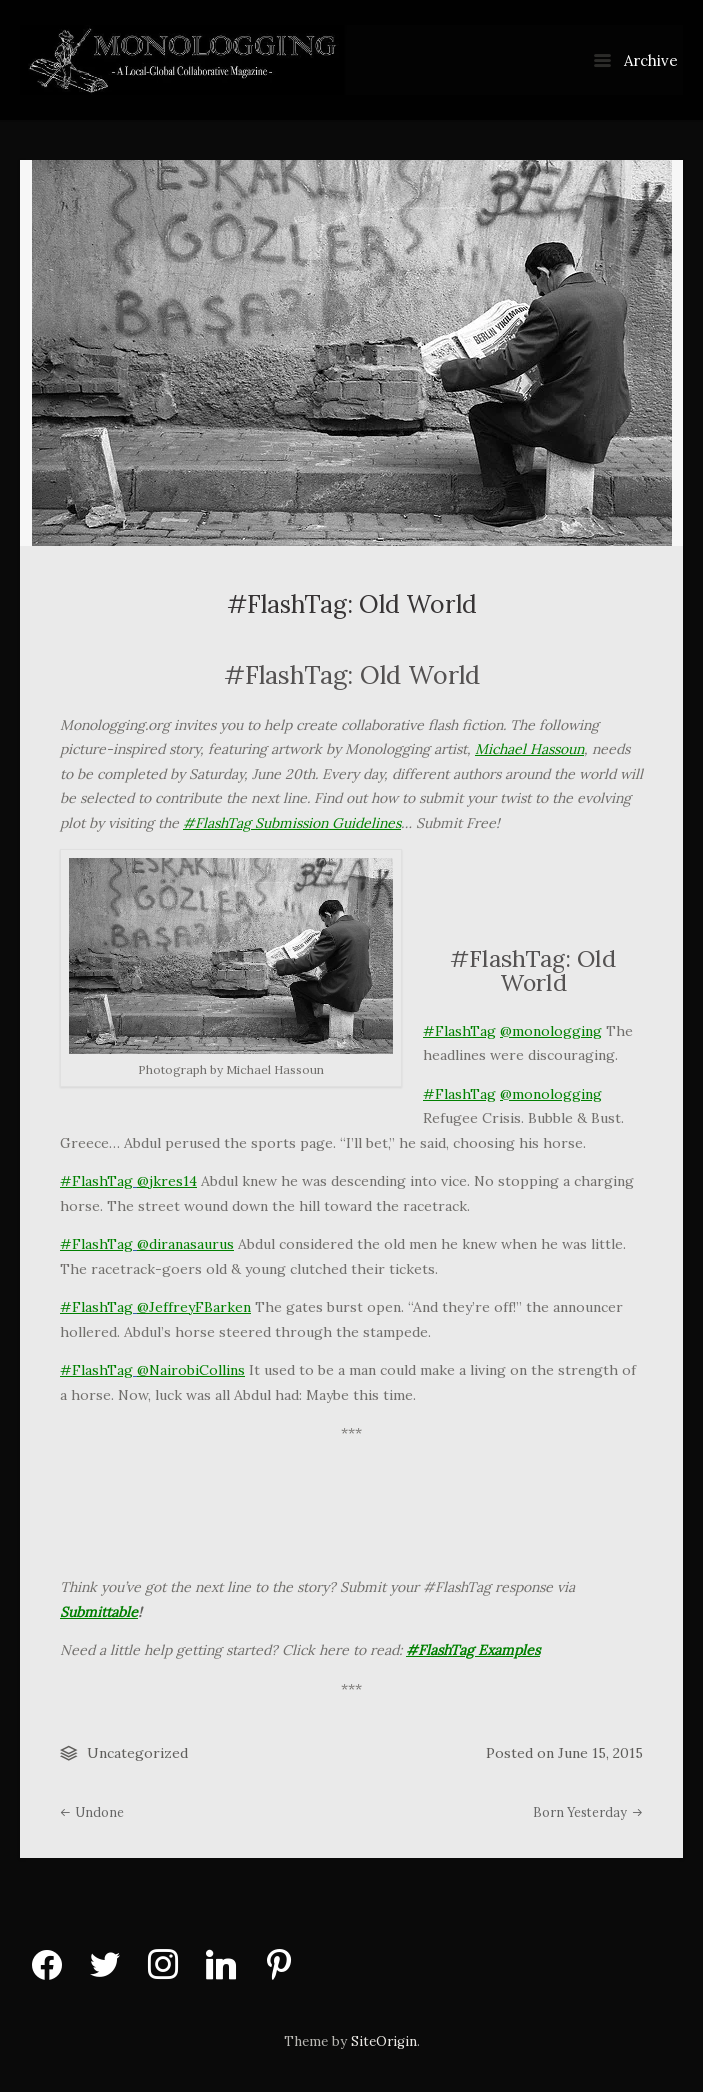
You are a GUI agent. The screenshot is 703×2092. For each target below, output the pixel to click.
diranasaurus (191, 1244)
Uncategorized (137, 1753)
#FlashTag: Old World (352, 604)
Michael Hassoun (529, 749)
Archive (636, 60)
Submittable (99, 1612)
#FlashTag (459, 1031)
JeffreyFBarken (200, 1307)
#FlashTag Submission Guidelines (292, 823)
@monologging (551, 1031)
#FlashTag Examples (473, 1650)
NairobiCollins (197, 1370)
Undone (92, 1812)
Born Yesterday (588, 1812)
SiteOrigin (384, 2041)
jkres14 (173, 1181)
